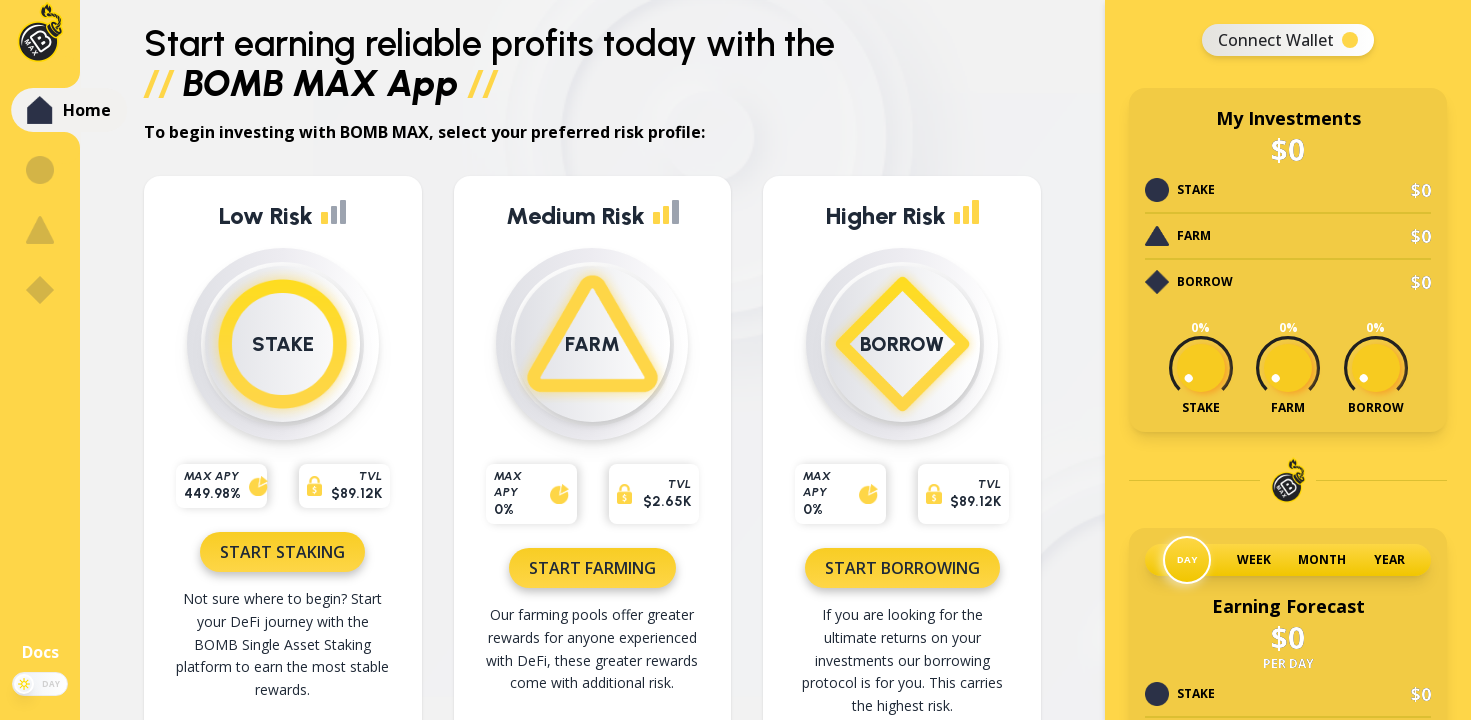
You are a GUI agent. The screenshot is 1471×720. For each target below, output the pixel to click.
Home (87, 110)
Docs (40, 652)
